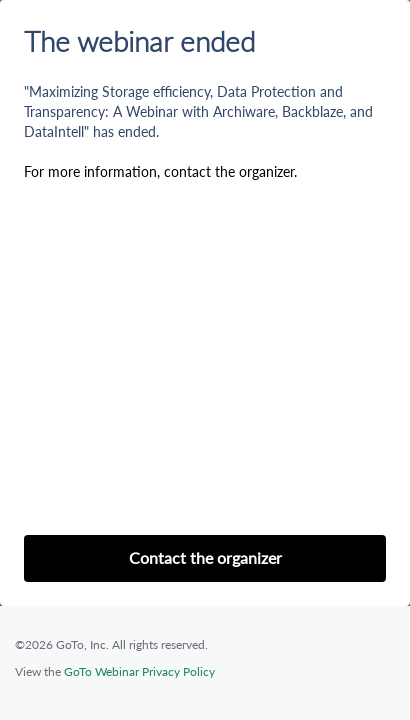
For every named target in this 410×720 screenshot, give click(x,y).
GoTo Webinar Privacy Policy (139, 671)
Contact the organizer (205, 557)
